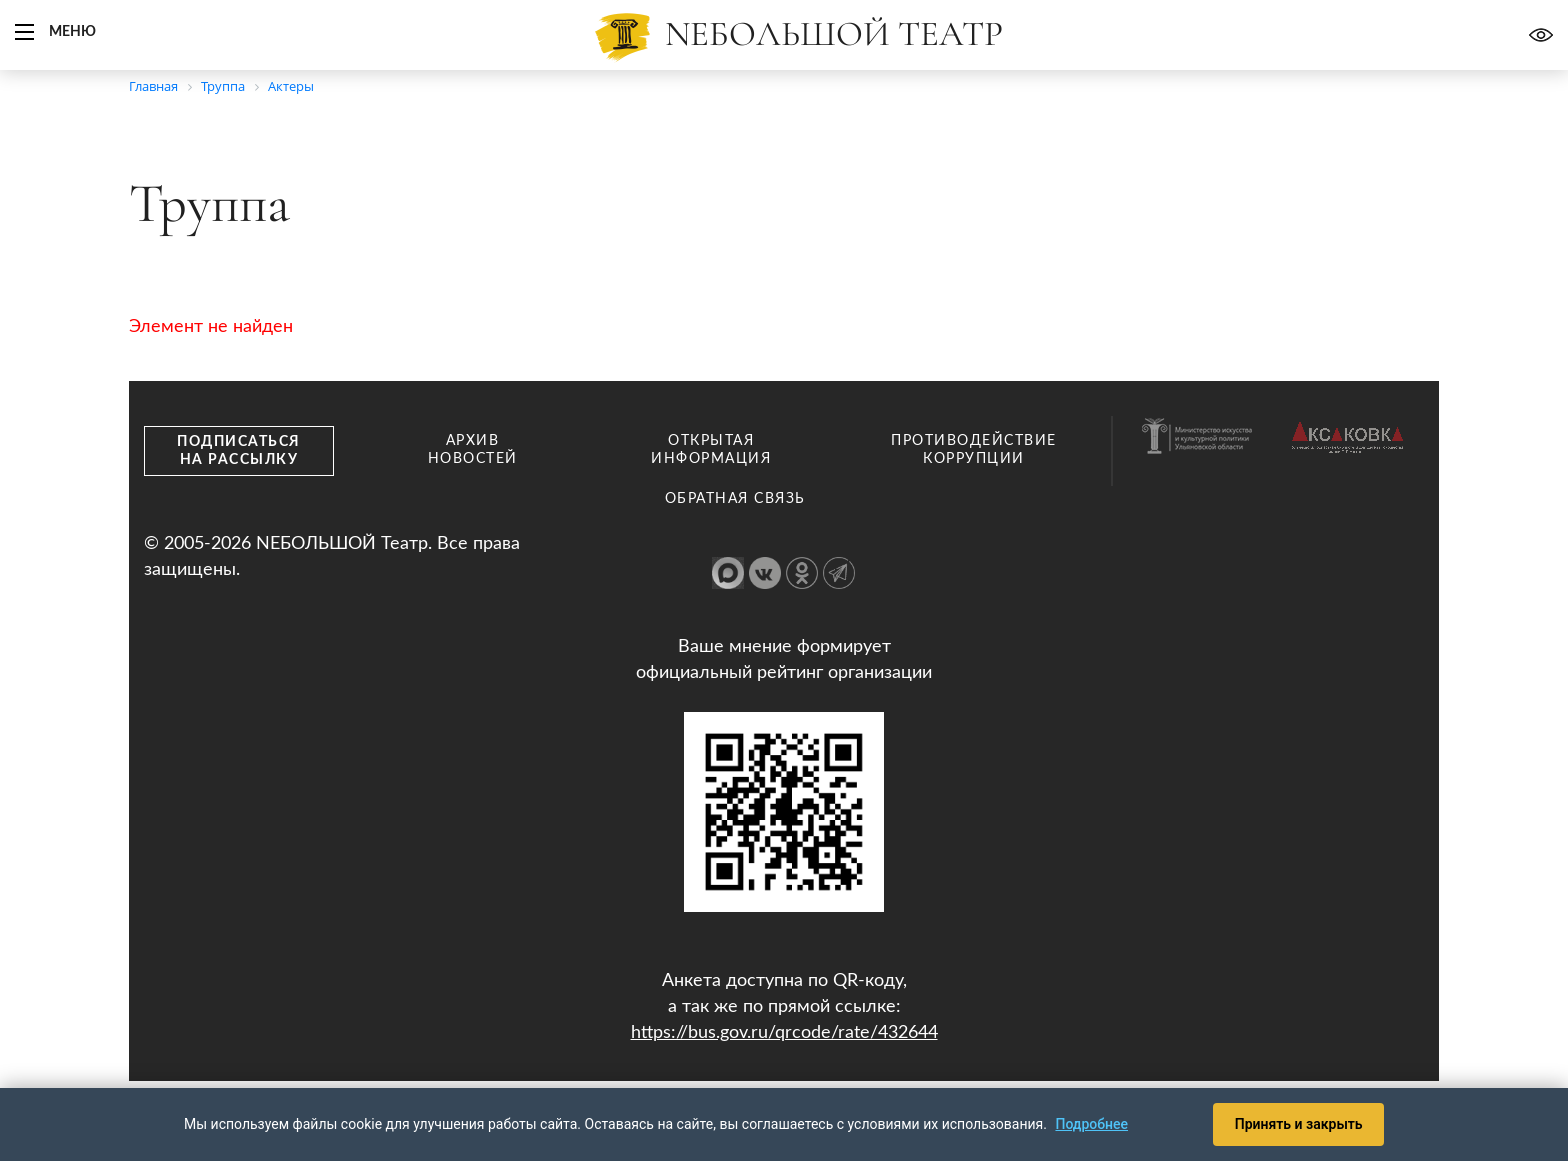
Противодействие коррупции (974, 450)
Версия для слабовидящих (1541, 35)
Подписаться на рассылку (239, 451)
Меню (72, 32)
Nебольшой (834, 34)
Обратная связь (735, 499)
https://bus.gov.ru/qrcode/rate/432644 (784, 1033)
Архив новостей (473, 450)
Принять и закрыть (1295, 1123)
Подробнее (1091, 1123)
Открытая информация (711, 450)
